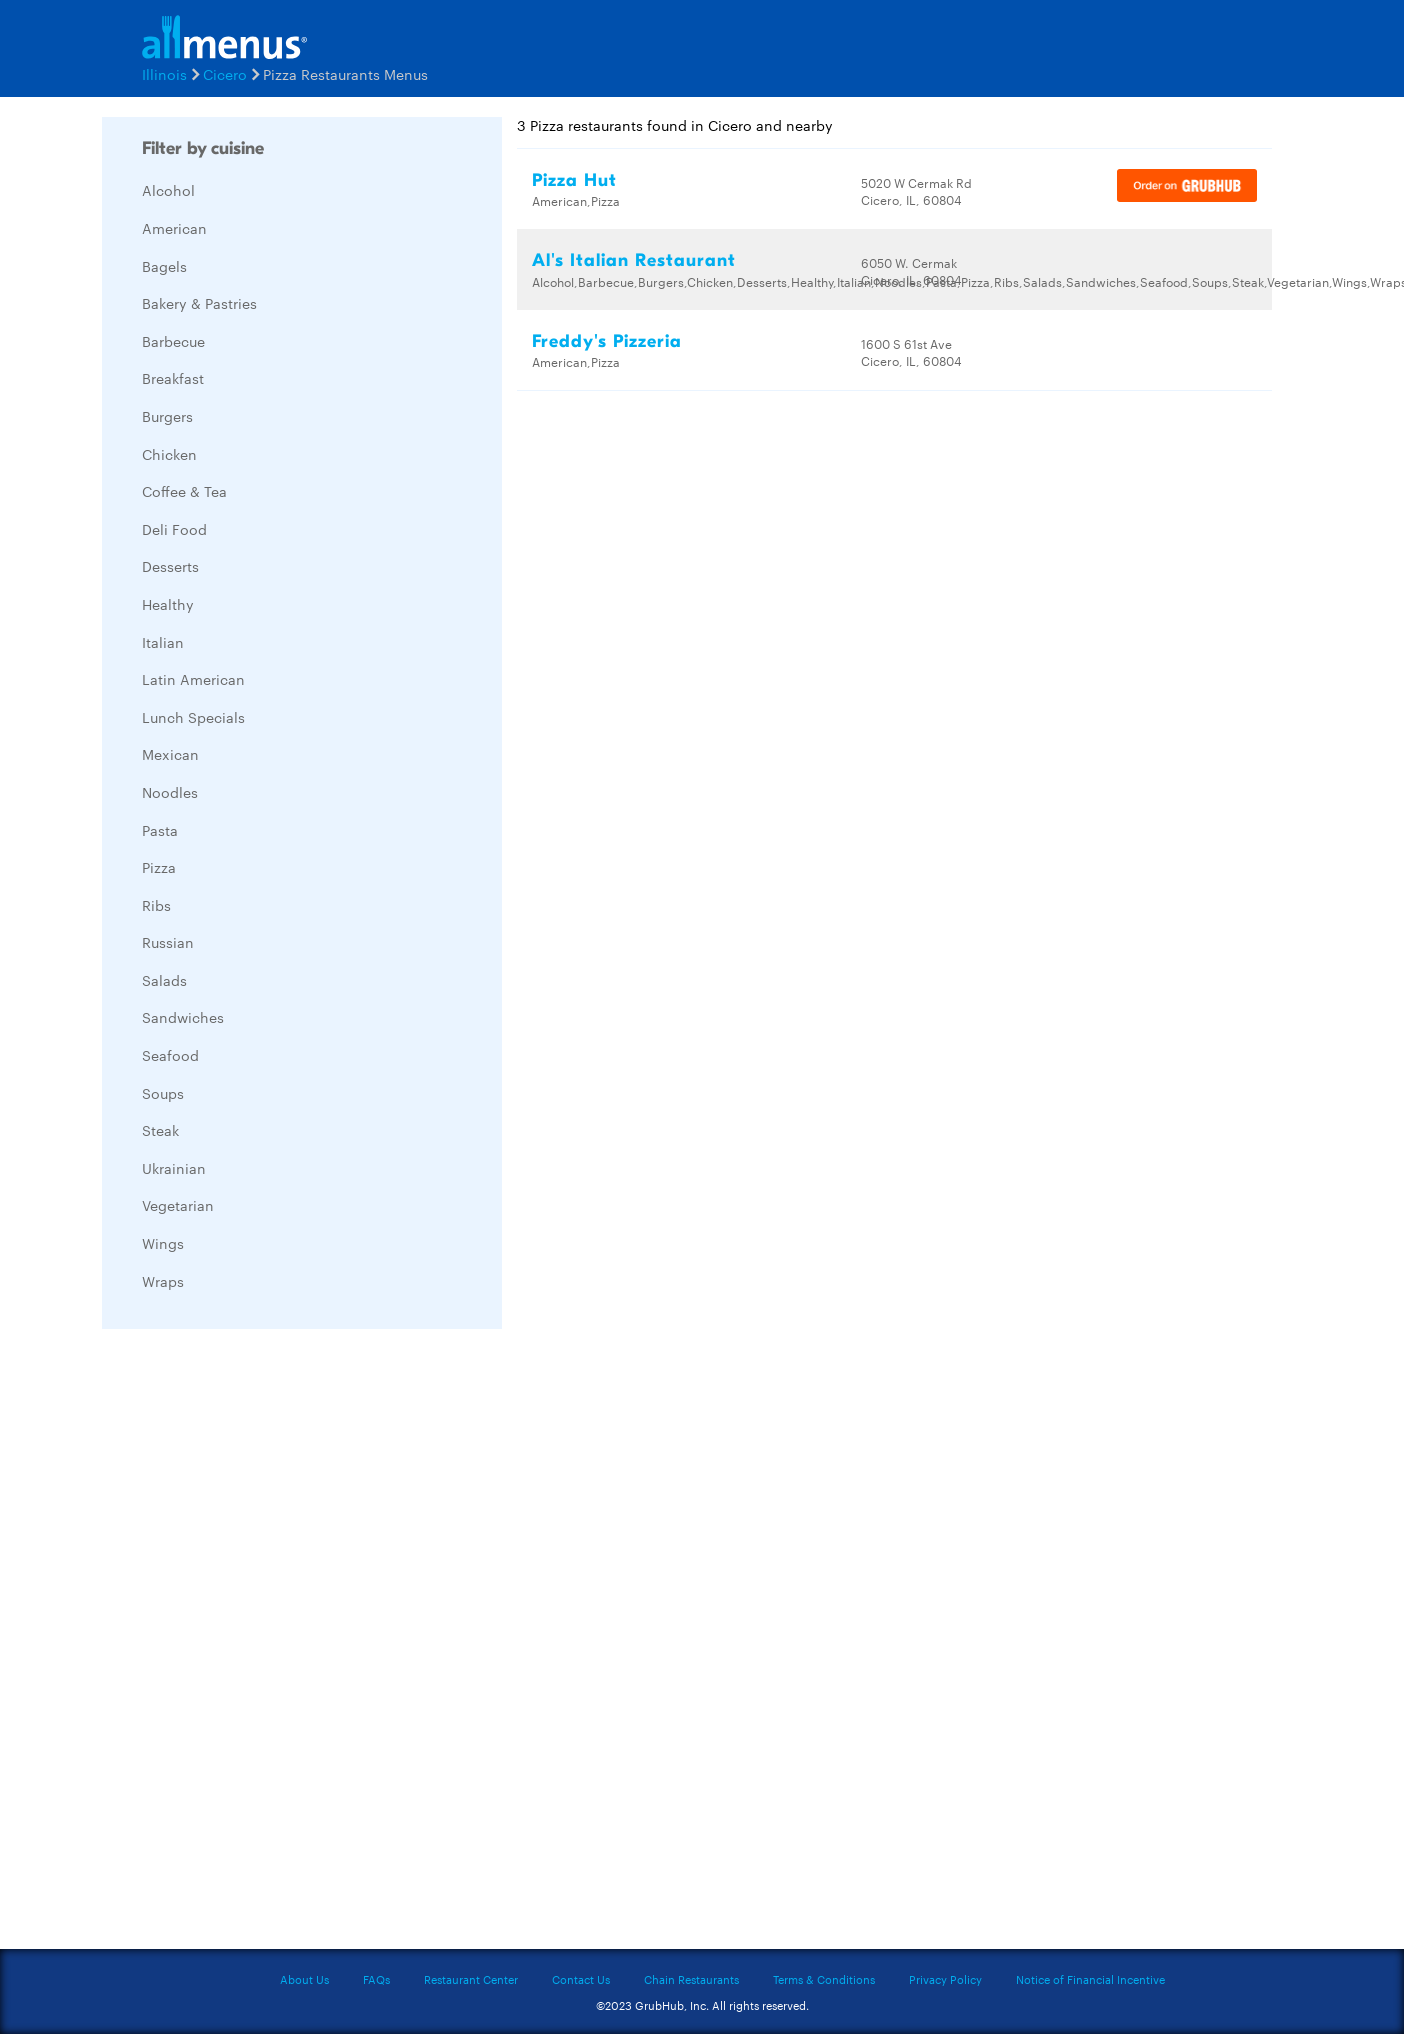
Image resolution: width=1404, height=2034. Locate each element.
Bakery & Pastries (199, 303)
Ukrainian (174, 1168)
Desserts (170, 566)
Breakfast (173, 378)
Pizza (159, 867)
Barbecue (173, 341)
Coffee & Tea (184, 491)
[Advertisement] (252, 1644)
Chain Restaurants (691, 1979)
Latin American (193, 679)
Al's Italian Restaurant (634, 260)
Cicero (225, 74)
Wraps (163, 1281)
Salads (164, 980)
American (174, 228)
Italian (163, 642)
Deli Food (174, 529)
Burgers (167, 416)
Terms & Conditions (824, 1979)
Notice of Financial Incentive (1090, 1979)
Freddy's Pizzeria (607, 341)
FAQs (376, 1979)
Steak (160, 1130)
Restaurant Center (471, 1979)
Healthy (168, 604)
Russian (168, 942)
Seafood (170, 1055)
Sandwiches (183, 1017)
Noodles (170, 792)
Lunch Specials (193, 717)
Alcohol (168, 190)
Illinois (164, 74)
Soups (163, 1093)
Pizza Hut (574, 180)
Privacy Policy (945, 1979)
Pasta (160, 830)
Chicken (169, 454)
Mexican (170, 754)
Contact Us (581, 1979)
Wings (163, 1243)
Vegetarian (178, 1205)
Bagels (164, 266)
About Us (304, 1979)
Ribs (156, 905)
